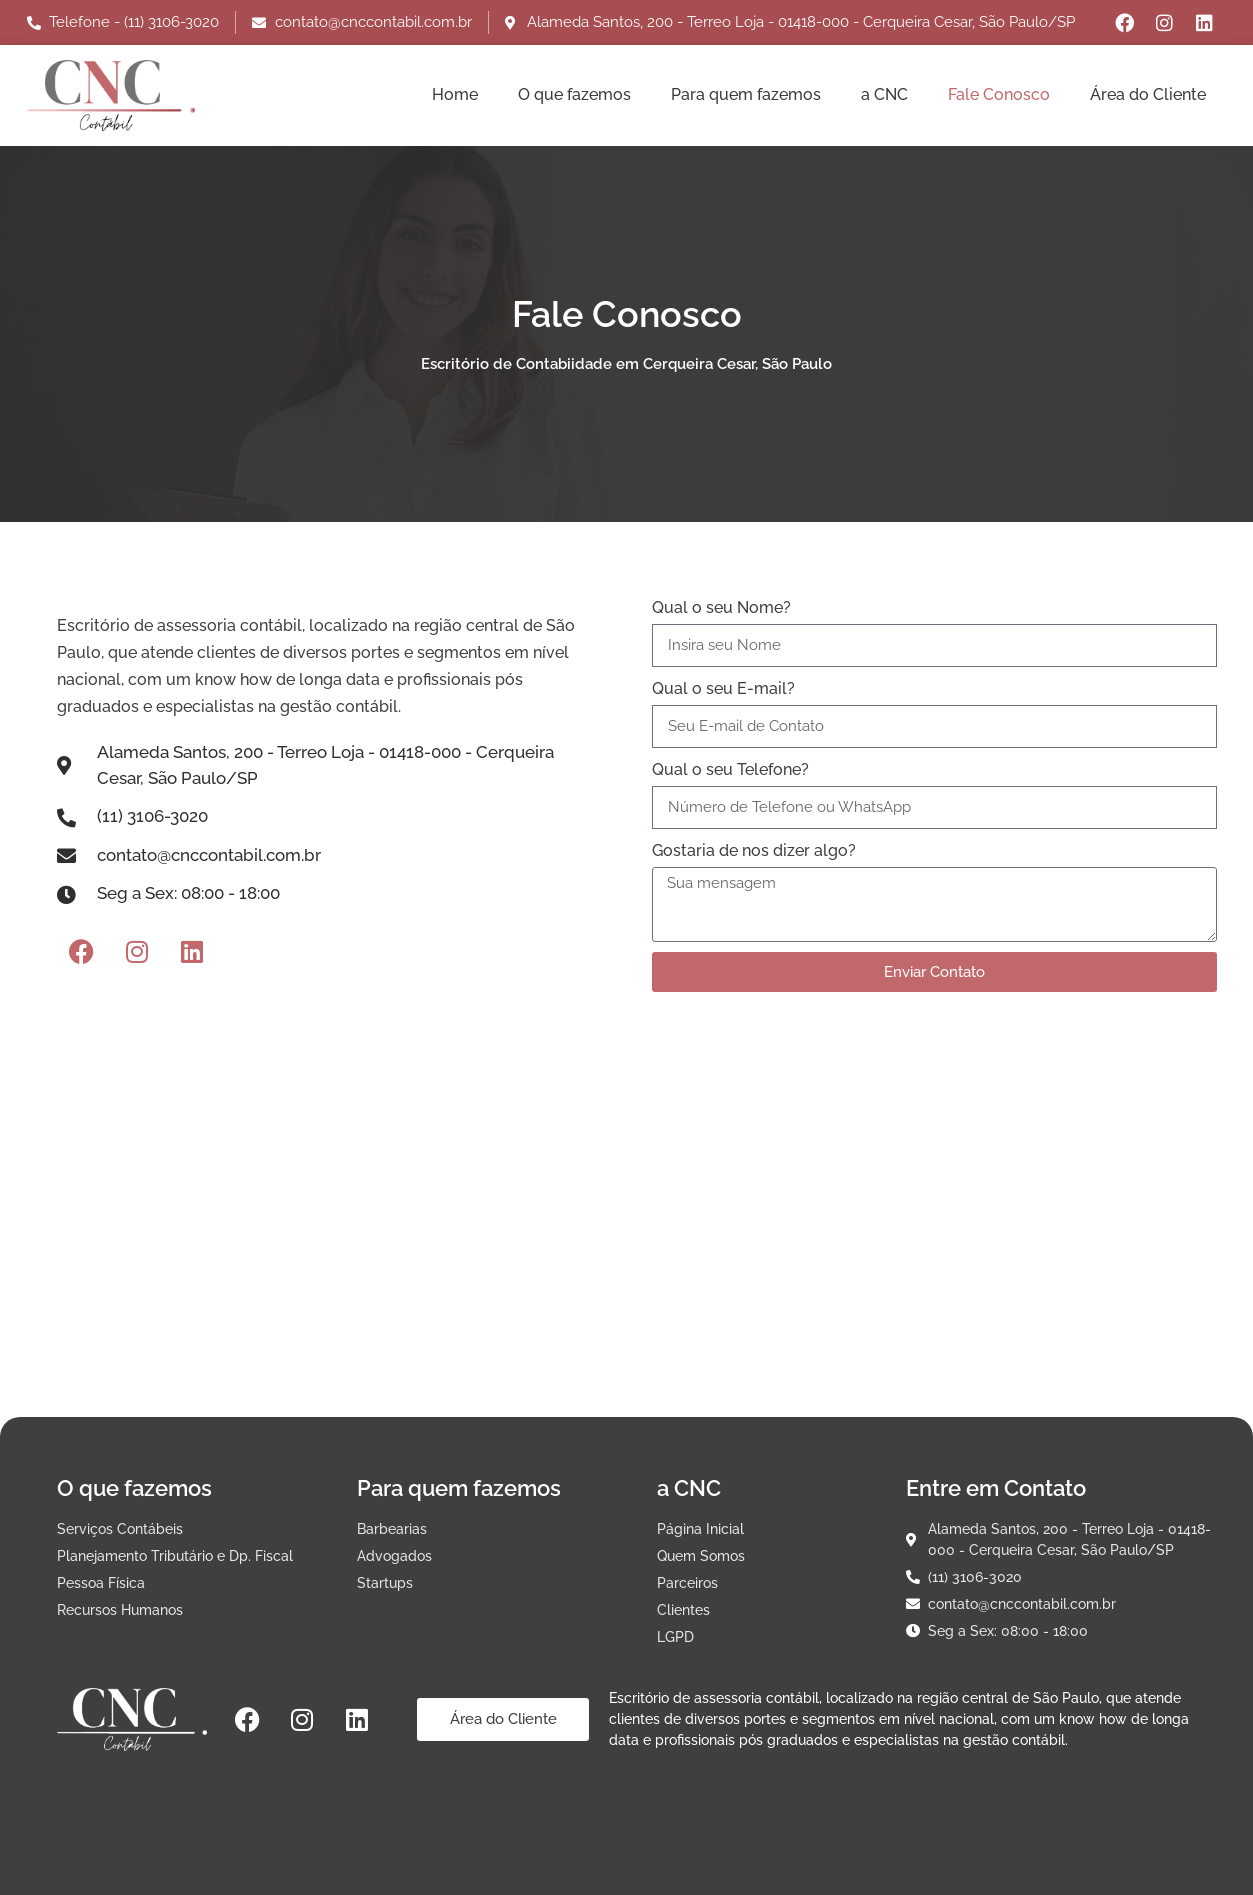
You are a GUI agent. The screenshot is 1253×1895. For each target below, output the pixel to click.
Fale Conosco (999, 94)
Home (455, 94)
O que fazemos (574, 94)
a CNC (884, 94)
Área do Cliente (1148, 94)
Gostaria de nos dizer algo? (754, 850)
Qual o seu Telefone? (730, 769)
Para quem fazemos (746, 94)
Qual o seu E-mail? (723, 688)
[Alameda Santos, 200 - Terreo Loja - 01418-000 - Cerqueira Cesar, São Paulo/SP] (626, 1242)
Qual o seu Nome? (721, 607)
